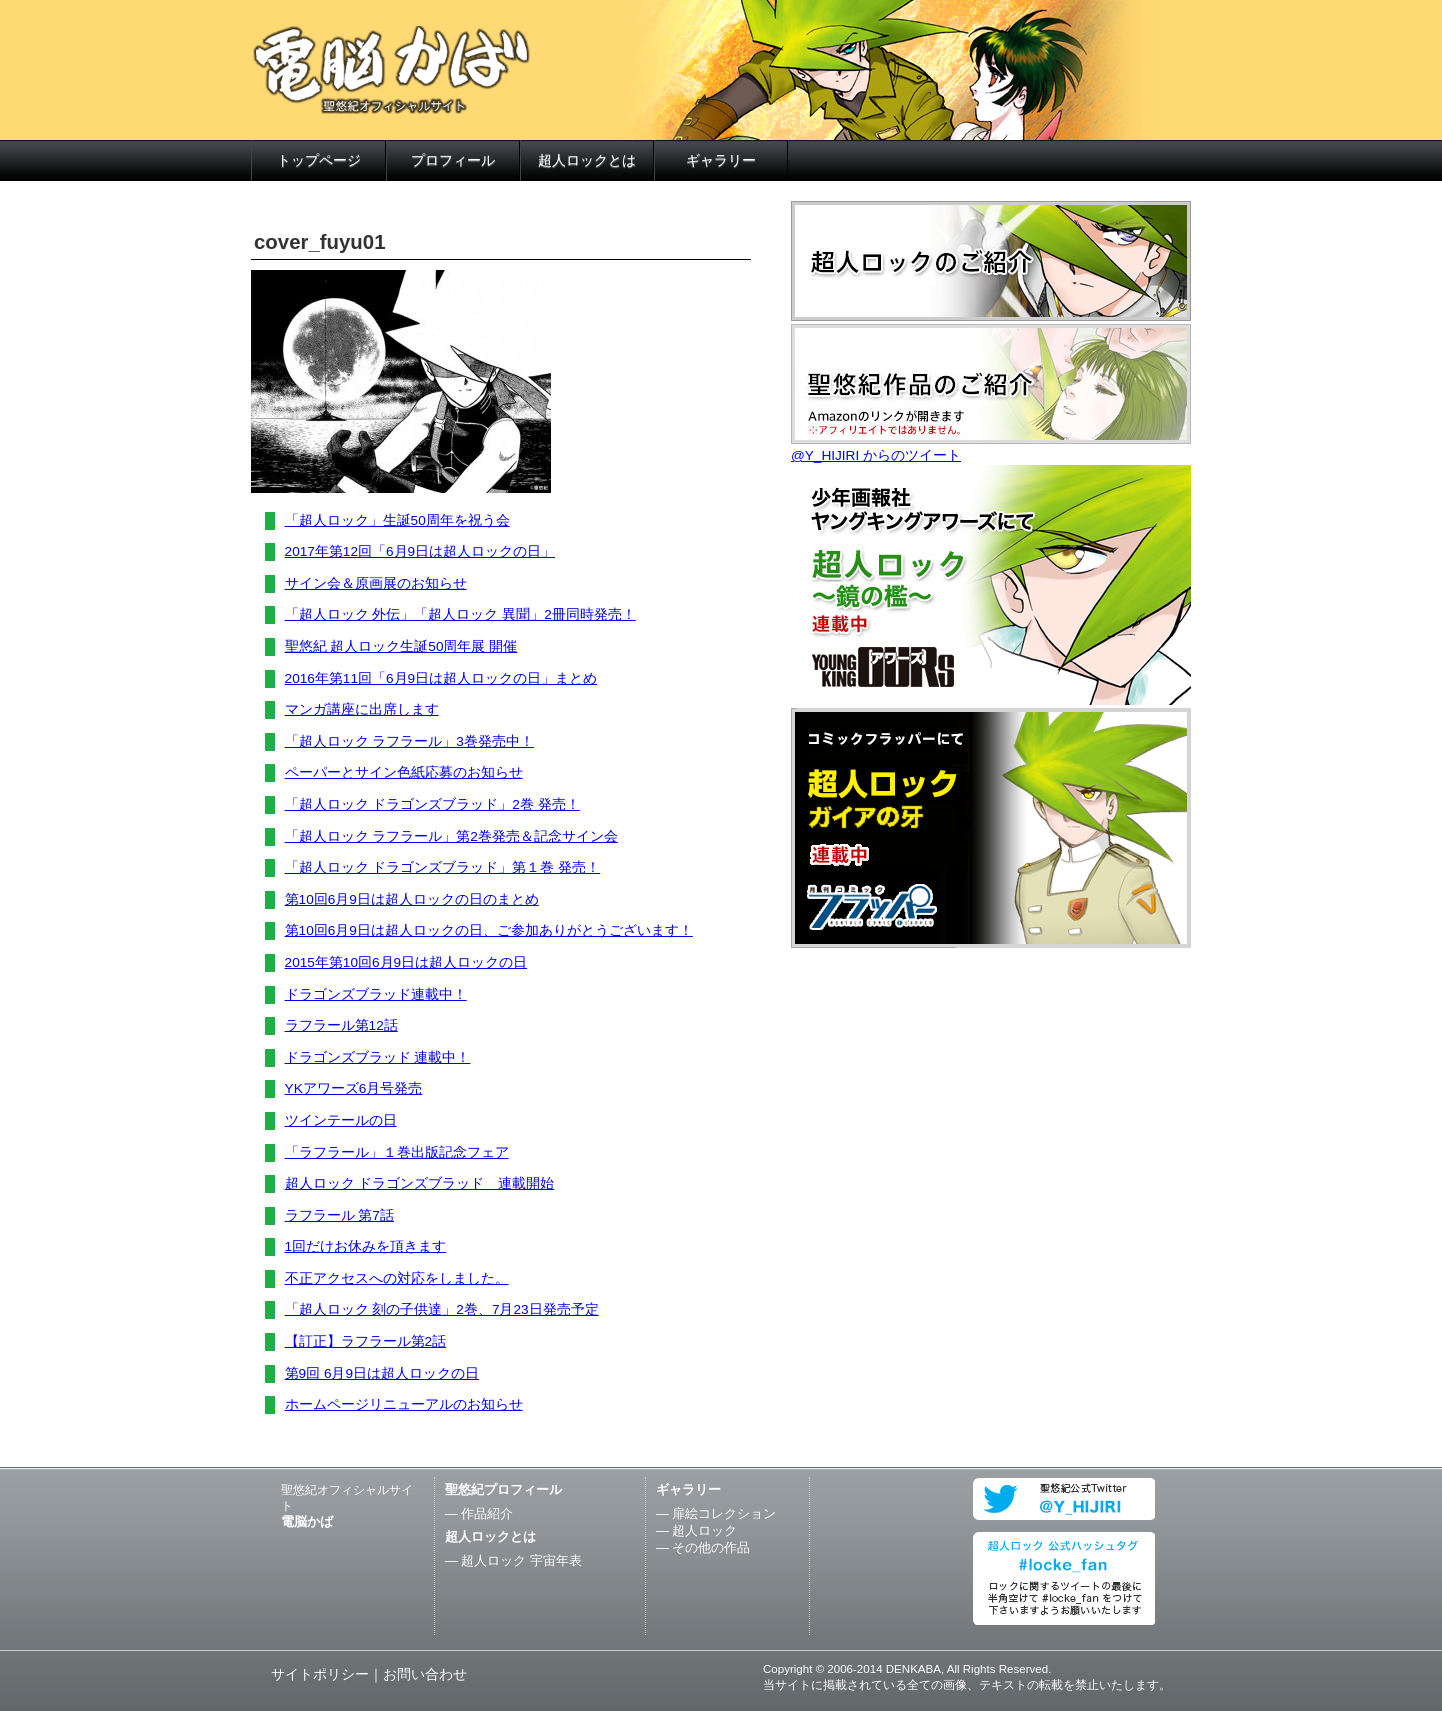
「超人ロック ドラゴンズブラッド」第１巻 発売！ (443, 867)
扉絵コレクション (724, 1513)
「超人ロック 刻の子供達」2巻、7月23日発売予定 (442, 1309)
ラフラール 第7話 (339, 1215)
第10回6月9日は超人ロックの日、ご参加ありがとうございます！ (489, 930)
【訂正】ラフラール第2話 (366, 1341)
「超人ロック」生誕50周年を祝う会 (397, 520)
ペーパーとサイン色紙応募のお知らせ (404, 772)
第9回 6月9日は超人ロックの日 (382, 1373)
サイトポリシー (320, 1674)
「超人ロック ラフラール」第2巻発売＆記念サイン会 (451, 836)
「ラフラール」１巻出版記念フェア (397, 1152)
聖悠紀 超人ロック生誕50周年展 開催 (401, 646)
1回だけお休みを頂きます (366, 1246)
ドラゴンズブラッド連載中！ (376, 994)
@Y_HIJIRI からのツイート (876, 455)
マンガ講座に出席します (362, 709)
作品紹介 (487, 1513)
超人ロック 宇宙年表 (521, 1560)
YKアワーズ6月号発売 (354, 1088)
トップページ (319, 160)
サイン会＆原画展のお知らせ (376, 583)
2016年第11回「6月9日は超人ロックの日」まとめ (441, 678)
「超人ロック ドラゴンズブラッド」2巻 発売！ (432, 804)
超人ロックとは (587, 160)
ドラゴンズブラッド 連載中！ (378, 1057)
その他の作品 (711, 1547)
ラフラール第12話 (341, 1025)
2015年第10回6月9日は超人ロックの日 (406, 962)
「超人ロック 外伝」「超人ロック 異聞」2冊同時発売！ (460, 614)
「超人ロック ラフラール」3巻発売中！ (409, 741)
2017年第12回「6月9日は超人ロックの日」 (420, 551)
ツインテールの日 (341, 1120)
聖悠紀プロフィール (503, 1489)
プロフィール (453, 160)
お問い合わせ (425, 1674)
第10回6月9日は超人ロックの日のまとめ (412, 899)
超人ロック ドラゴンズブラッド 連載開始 (420, 1183)
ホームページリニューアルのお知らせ (404, 1404)
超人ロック (704, 1530)
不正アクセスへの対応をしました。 (397, 1278)
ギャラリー (721, 160)
